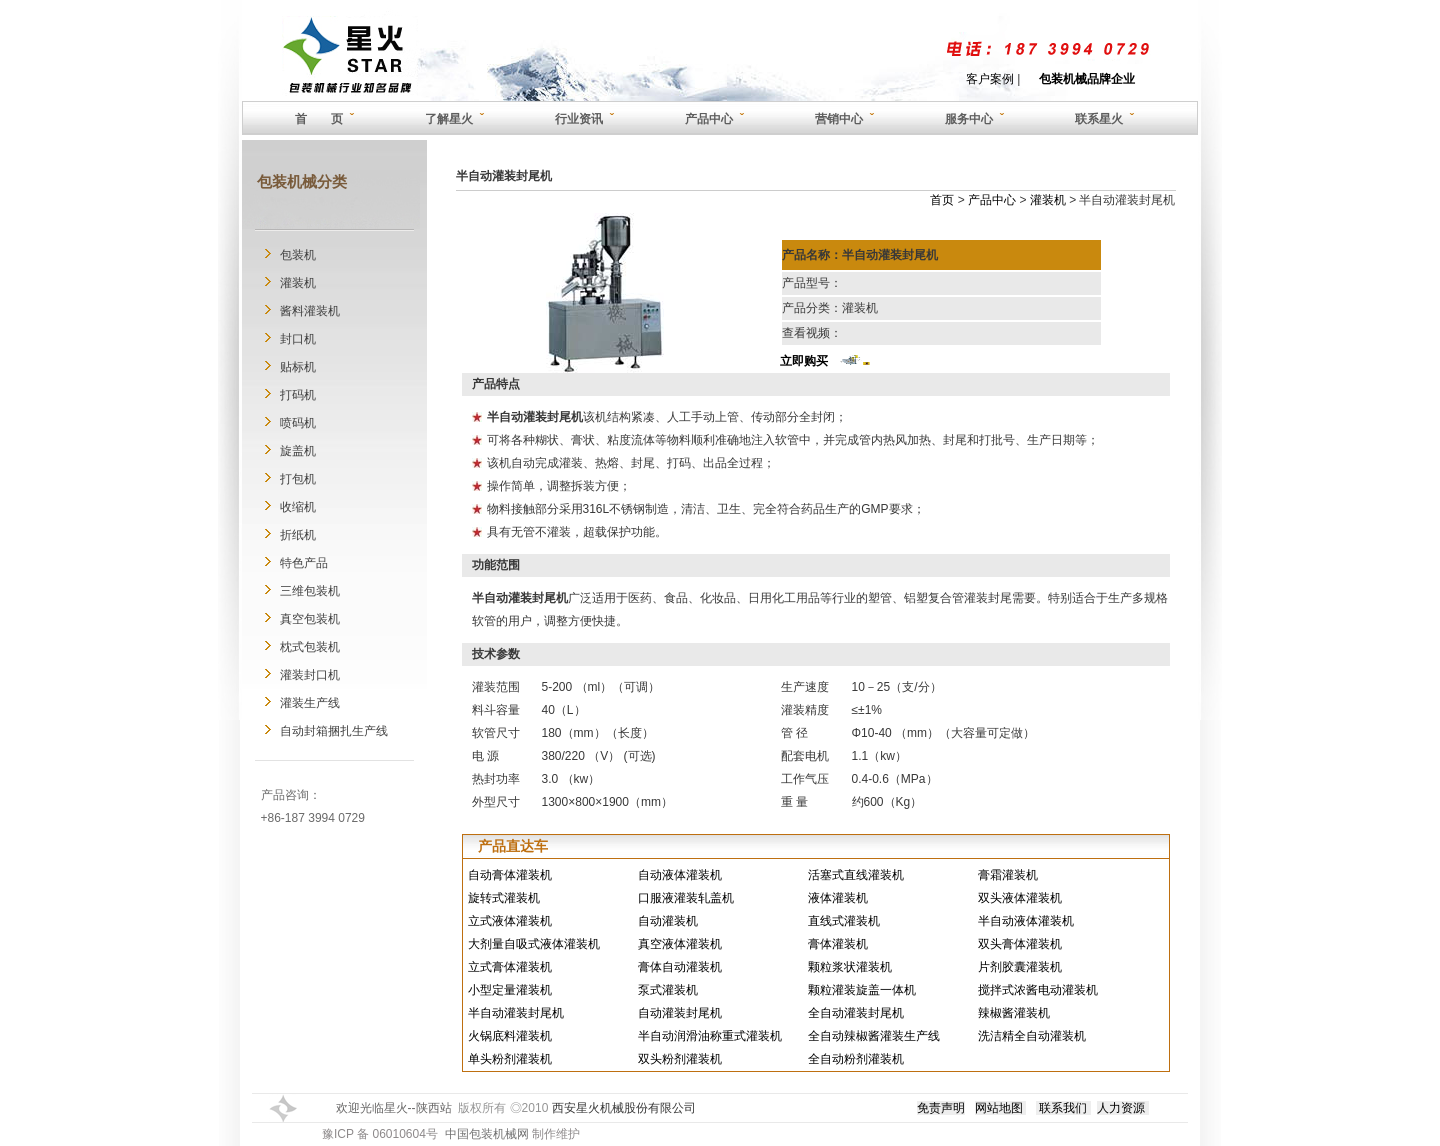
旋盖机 (298, 451)
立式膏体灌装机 (510, 967)
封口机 (298, 339)
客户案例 (990, 79)
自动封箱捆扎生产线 (334, 731)
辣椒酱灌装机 (1014, 1013)
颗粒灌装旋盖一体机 (862, 990)
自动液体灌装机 (680, 875)
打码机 (298, 395)
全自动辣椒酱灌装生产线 (874, 1036)
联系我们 (1063, 1108)
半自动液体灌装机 (1026, 921)
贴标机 (298, 367)
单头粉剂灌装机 (510, 1059)
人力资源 (1121, 1108)
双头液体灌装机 (1020, 898)
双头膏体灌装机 (1020, 944)
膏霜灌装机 (1008, 875)
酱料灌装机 (310, 311)
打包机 (298, 479)
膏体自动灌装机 (680, 967)
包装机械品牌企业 (1087, 79)
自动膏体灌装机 (510, 875)
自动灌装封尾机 (680, 1013)
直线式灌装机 (844, 921)
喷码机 (298, 423)
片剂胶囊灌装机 (1020, 967)
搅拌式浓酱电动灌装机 (1038, 990)
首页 (942, 200)
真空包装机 (310, 619)
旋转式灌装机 (504, 898)
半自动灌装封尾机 (516, 1013)
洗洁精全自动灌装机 (1032, 1036)
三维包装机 (310, 591)
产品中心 (992, 200)
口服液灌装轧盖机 (686, 898)
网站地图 (999, 1108)
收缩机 (298, 507)
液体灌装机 (838, 898)
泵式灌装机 (668, 990)
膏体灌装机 (838, 944)
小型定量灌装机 (510, 990)
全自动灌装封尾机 (856, 1013)
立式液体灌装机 (510, 921)
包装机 (298, 255)
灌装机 (298, 283)
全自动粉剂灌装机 (856, 1059)
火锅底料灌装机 (510, 1036)
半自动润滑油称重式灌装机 (710, 1036)
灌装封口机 (310, 675)
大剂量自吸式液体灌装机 (534, 944)
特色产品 (304, 563)
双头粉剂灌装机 (680, 1059)
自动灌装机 (668, 921)
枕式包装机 (310, 647)
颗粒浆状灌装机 (850, 967)
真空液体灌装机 (680, 944)
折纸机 (298, 535)
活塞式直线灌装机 (856, 875)
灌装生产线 (310, 703)
